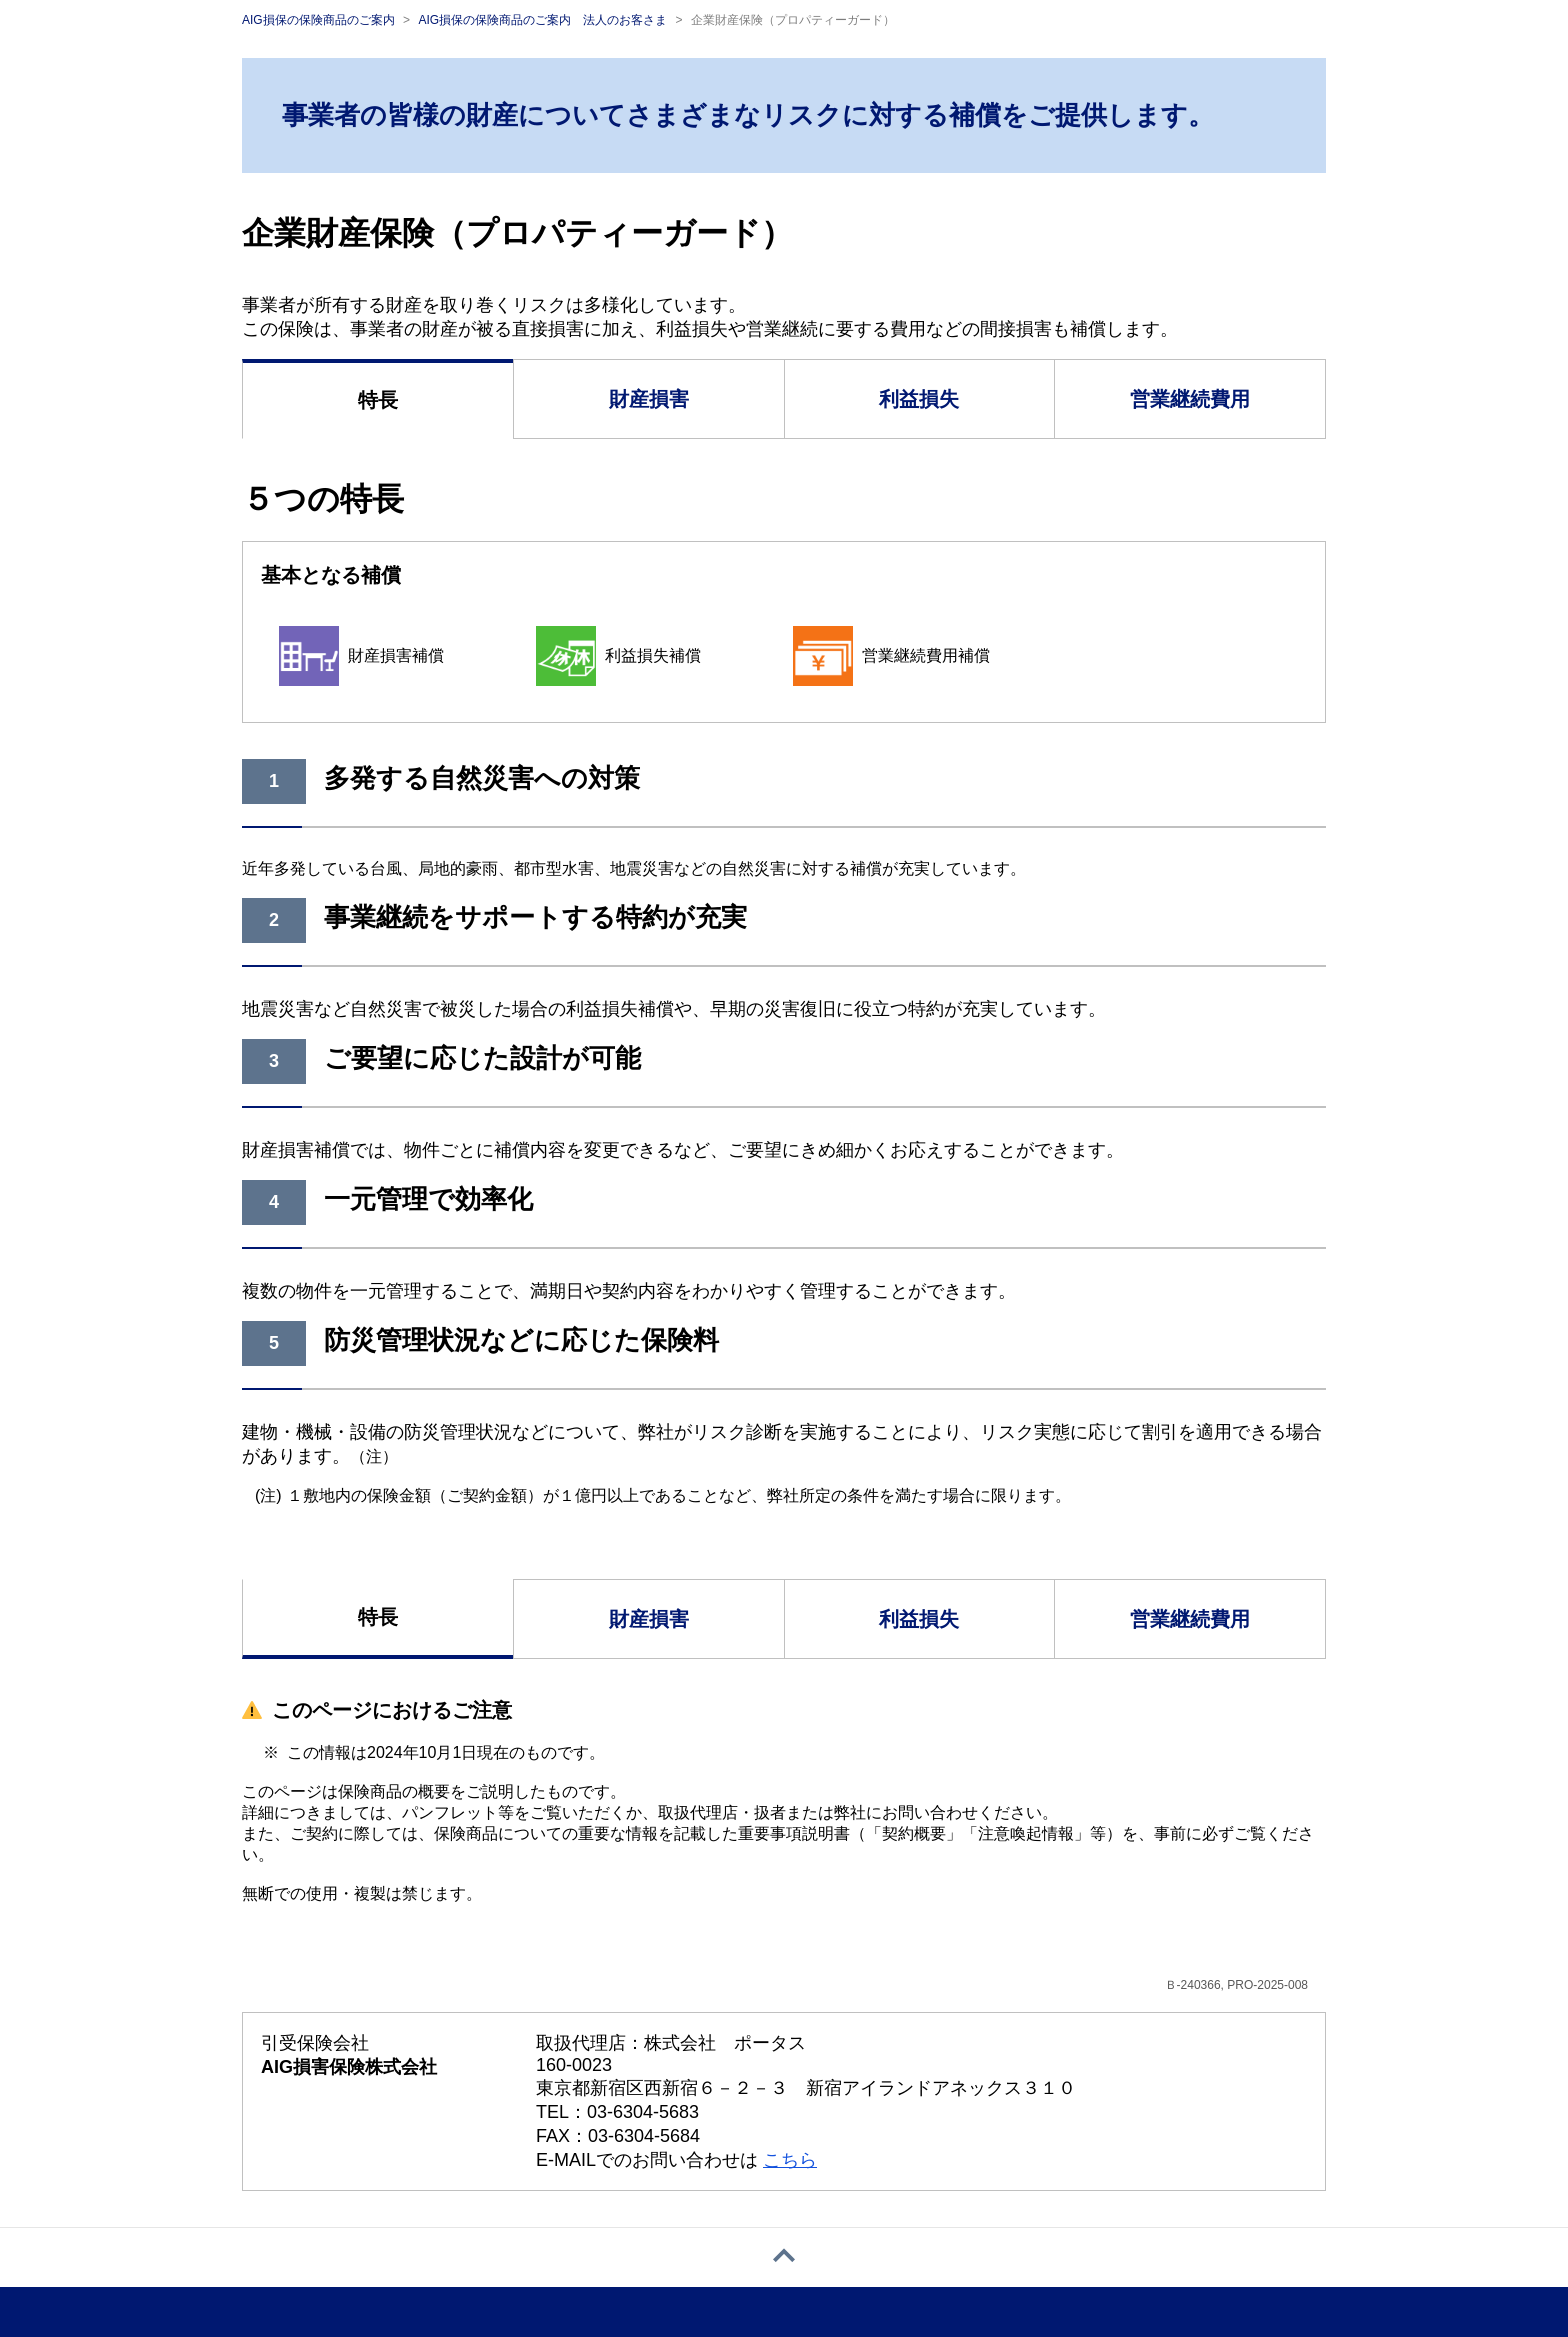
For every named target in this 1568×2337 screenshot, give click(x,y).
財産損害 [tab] (649, 399)
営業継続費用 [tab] (1190, 399)
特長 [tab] (378, 400)
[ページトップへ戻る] (784, 2257)
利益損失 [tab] (919, 399)
